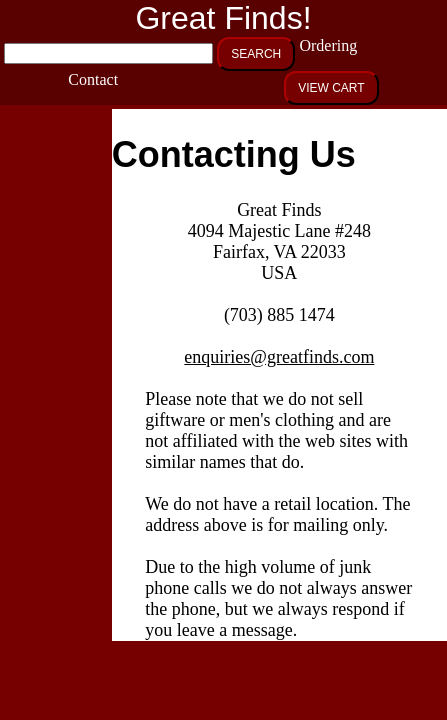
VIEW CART (331, 88)
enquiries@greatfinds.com (279, 357)
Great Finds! (223, 18)
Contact (92, 79)
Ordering (323, 45)
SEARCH (256, 54)
